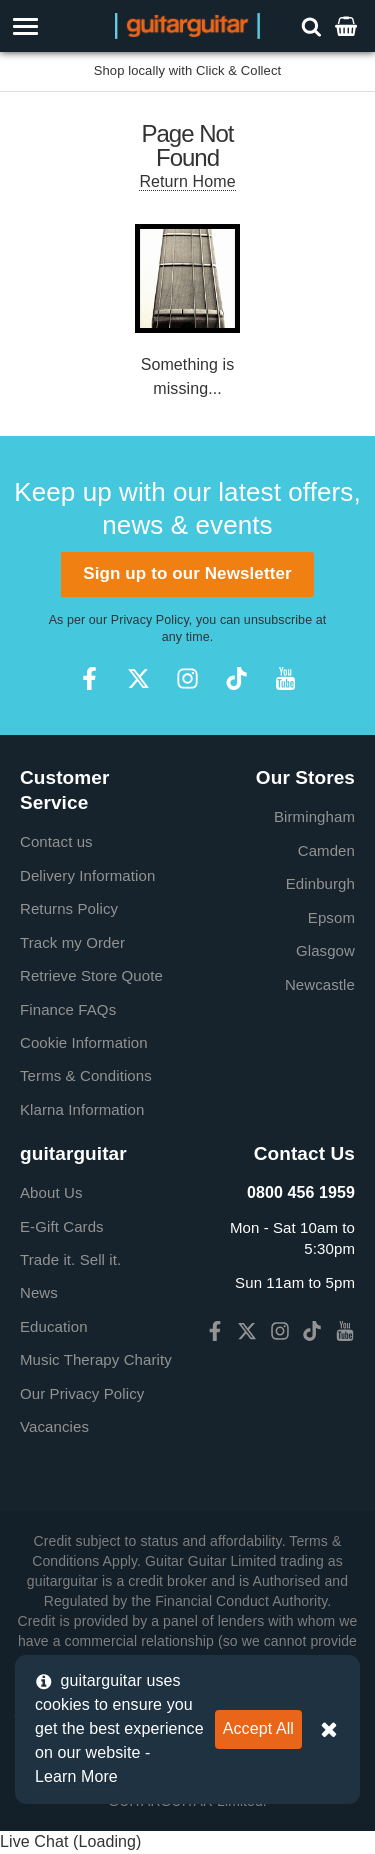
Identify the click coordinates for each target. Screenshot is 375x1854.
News (39, 1292)
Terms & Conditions (86, 1075)
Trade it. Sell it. (70, 1259)
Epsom (331, 917)
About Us (51, 1192)
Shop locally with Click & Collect (188, 70)
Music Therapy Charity (96, 1359)
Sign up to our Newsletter (187, 573)
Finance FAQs (68, 1009)
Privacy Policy (150, 620)
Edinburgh (320, 883)
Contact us (56, 841)
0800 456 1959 (301, 1192)
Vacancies (54, 1426)
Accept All (258, 1728)
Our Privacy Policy (82, 1393)
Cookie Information (84, 1042)
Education (54, 1326)
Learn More (76, 1776)
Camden (326, 850)
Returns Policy (69, 908)
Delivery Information (87, 875)
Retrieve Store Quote (91, 975)
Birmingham (314, 816)
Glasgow (325, 950)
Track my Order (72, 942)
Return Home (187, 181)
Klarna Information (82, 1109)
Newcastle (320, 984)
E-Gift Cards (62, 1226)
